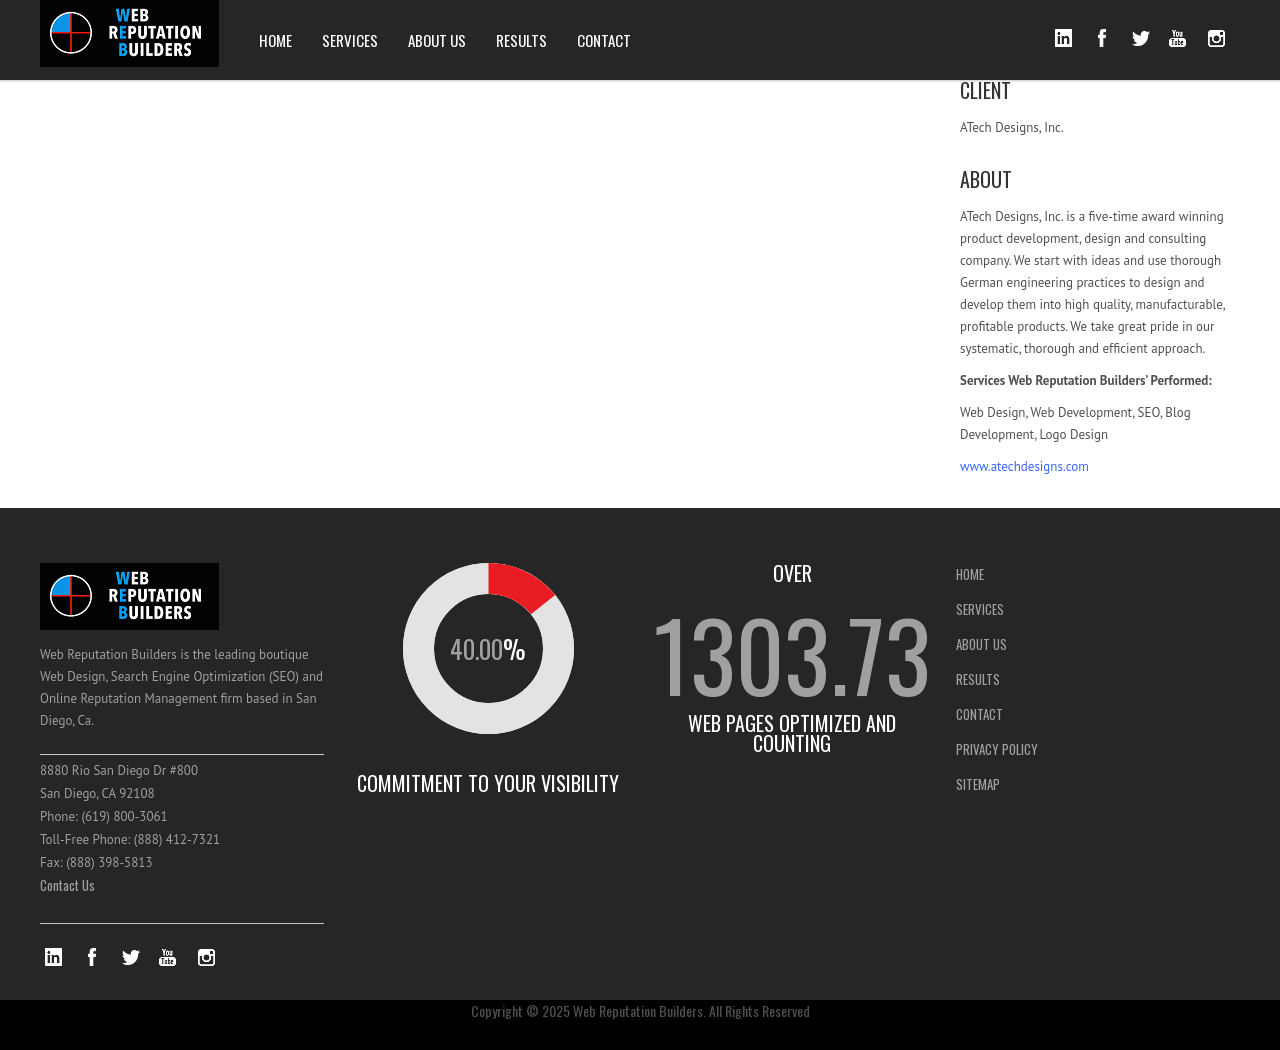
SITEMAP (978, 784)
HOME (275, 40)
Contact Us (67, 885)
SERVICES (350, 40)
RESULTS (521, 40)
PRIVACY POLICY (997, 749)
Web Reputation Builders (638, 1010)
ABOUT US (437, 40)
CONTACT (604, 40)
